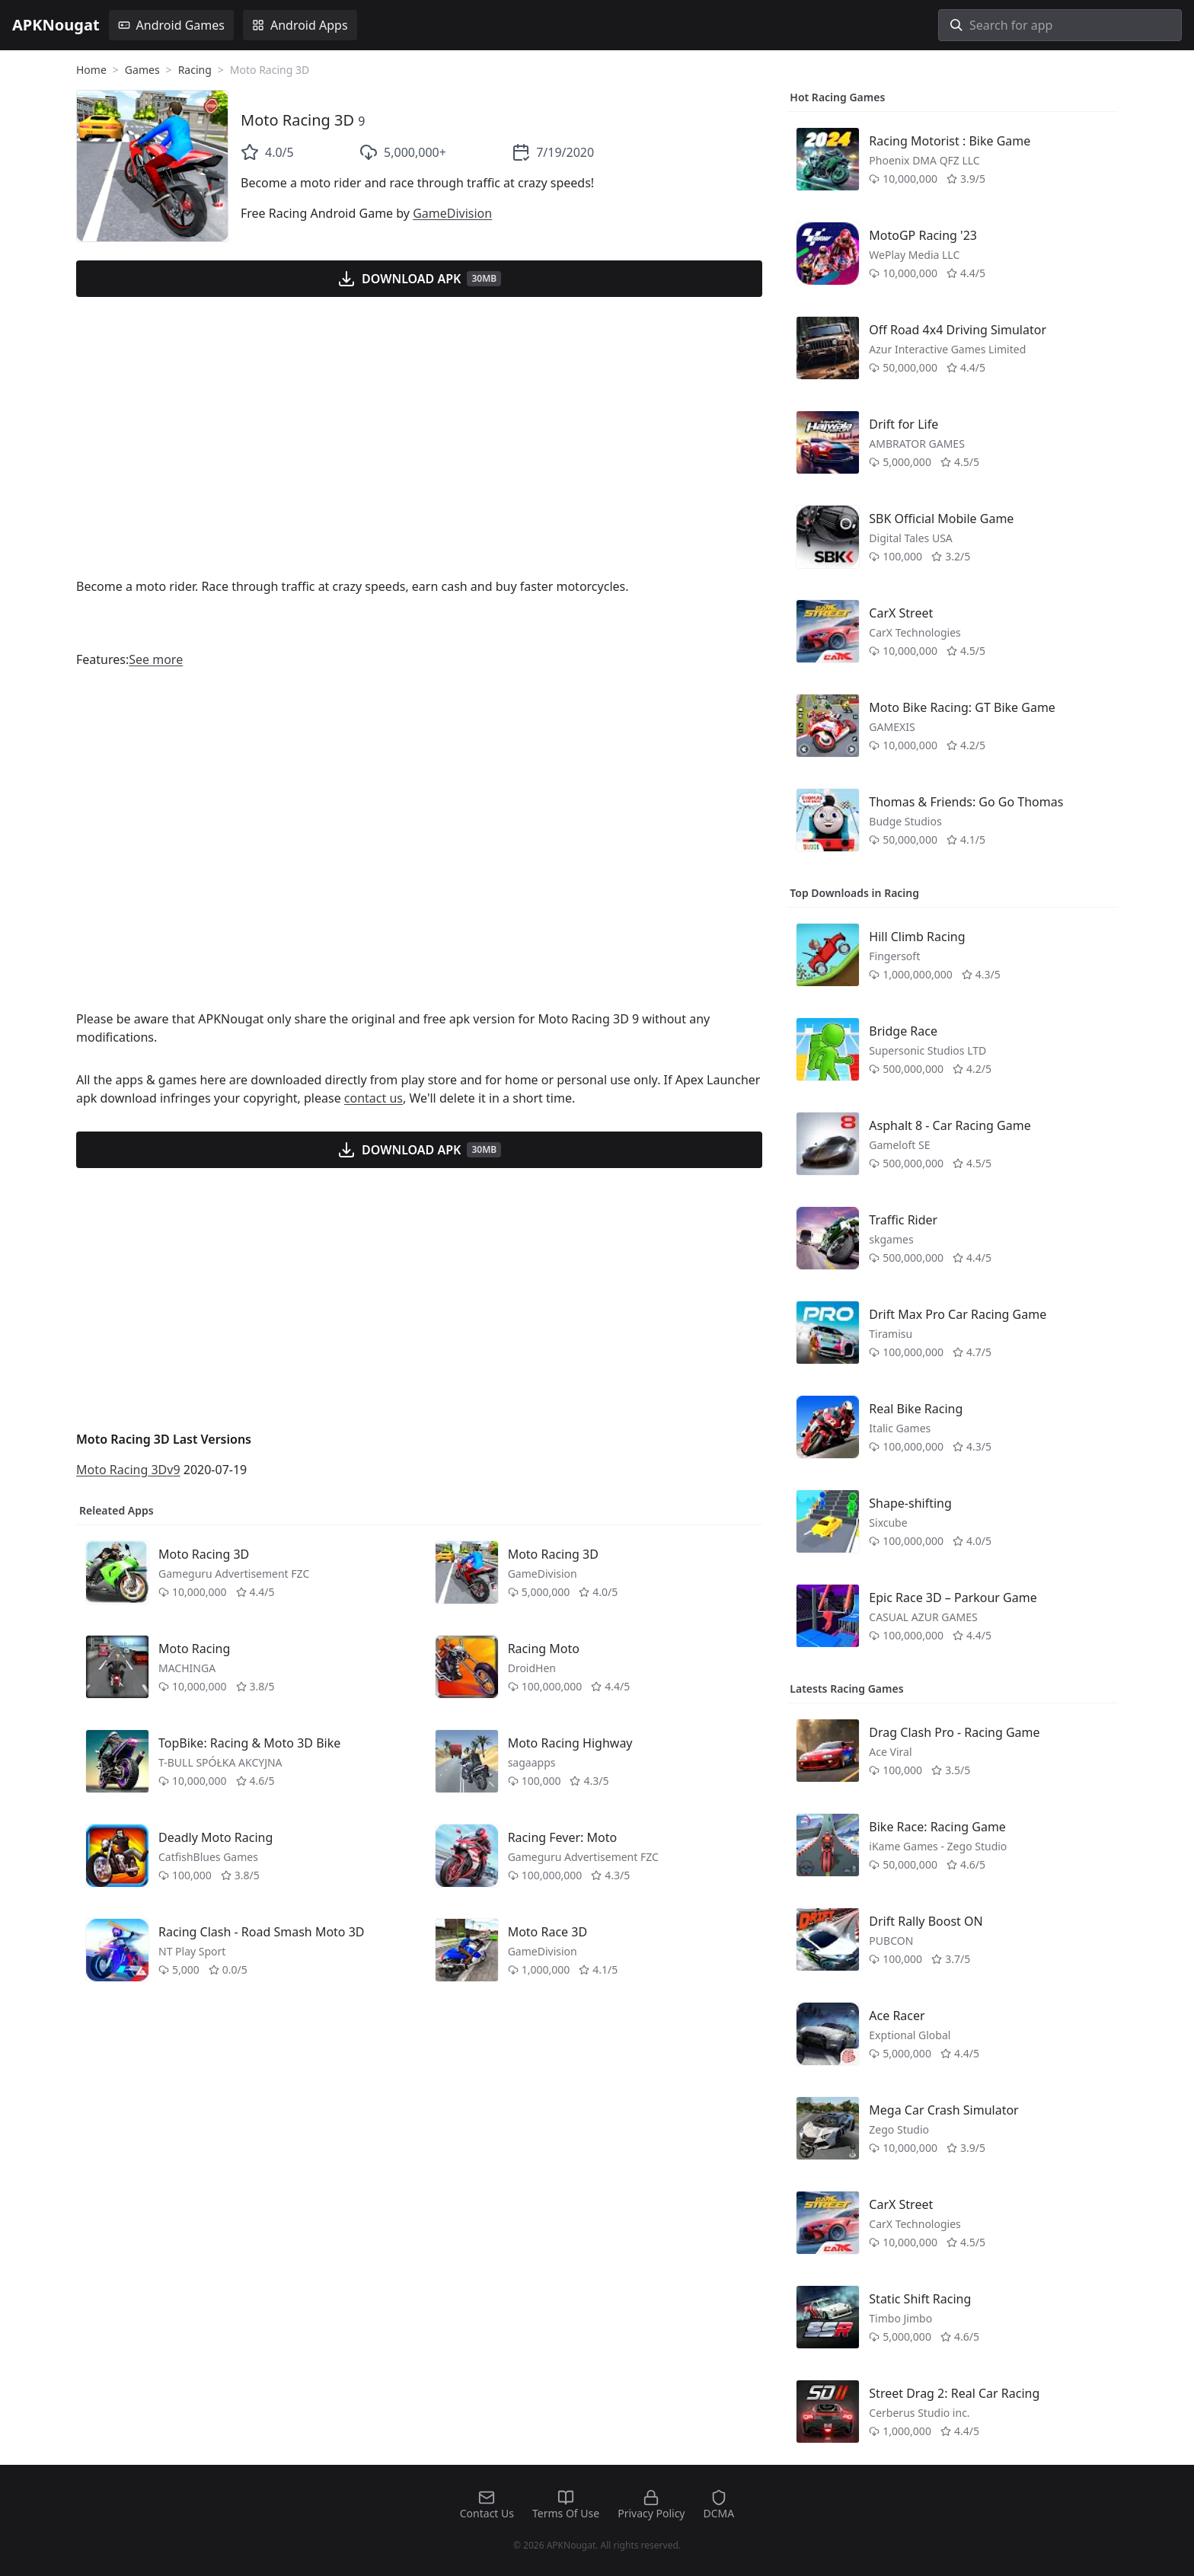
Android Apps (300, 25)
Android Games (171, 25)
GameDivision (452, 213)
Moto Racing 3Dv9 (128, 1469)
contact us (373, 1098)
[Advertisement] (419, 446)
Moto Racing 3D (297, 120)
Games (142, 69)
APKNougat (56, 24)
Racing (195, 69)
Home (91, 69)
